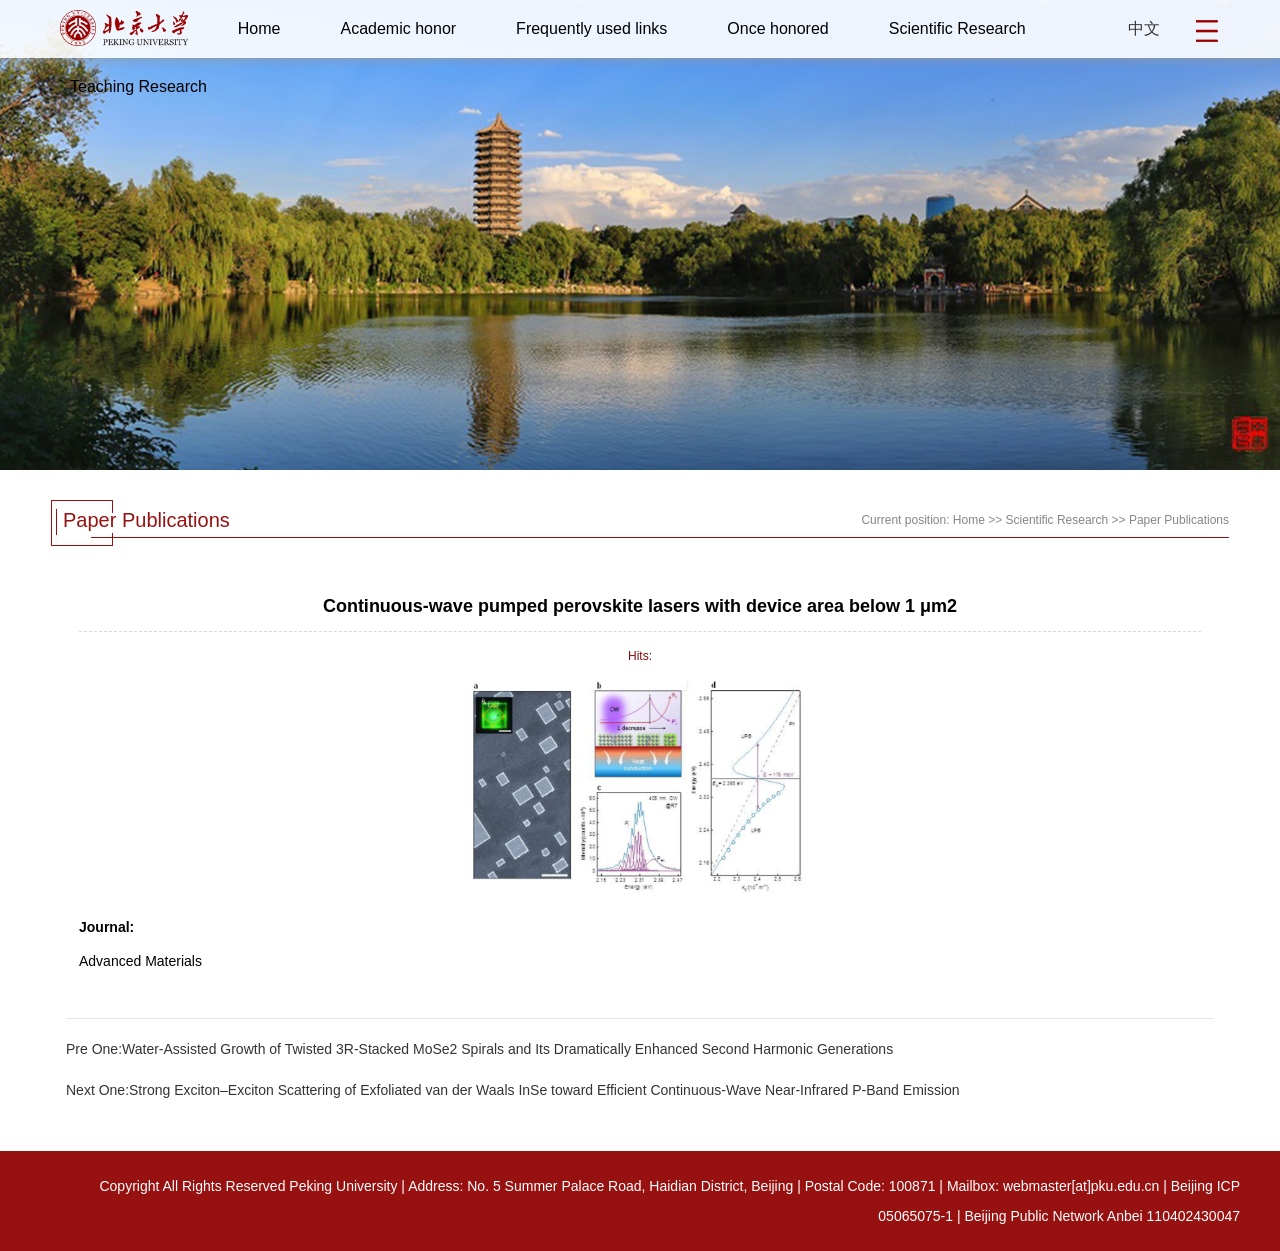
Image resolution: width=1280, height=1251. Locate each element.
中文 (1144, 28)
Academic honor (398, 28)
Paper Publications (1179, 520)
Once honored (777, 28)
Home (259, 28)
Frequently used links (591, 28)
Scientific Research (957, 28)
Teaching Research (138, 86)
